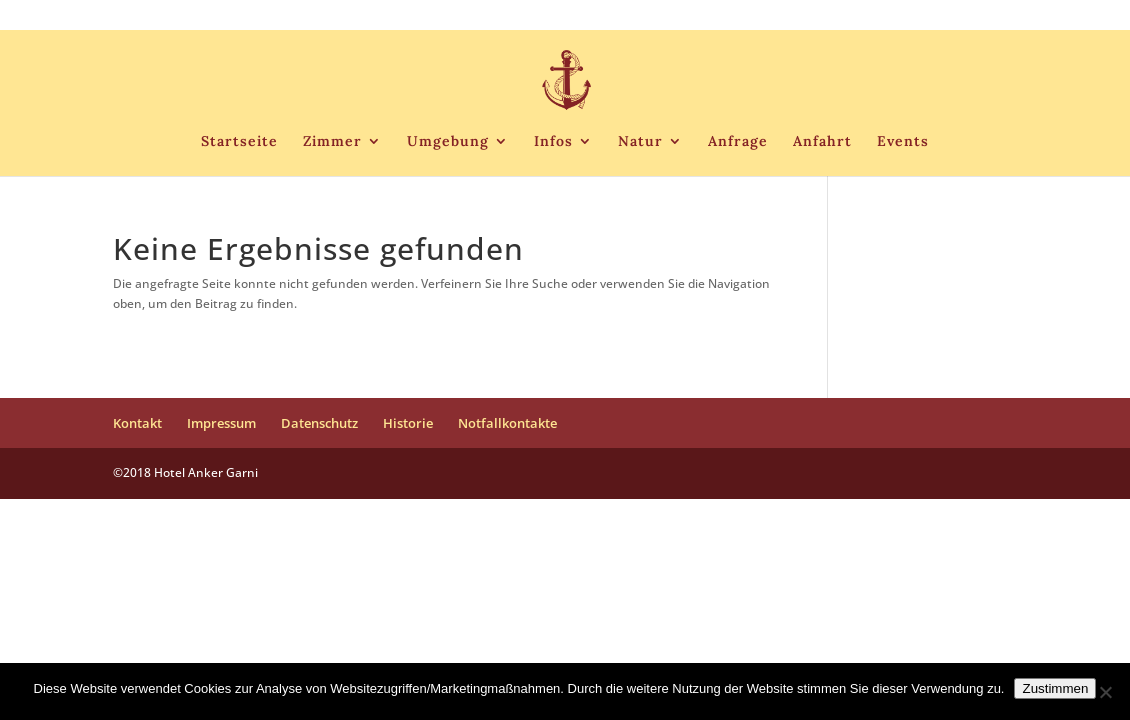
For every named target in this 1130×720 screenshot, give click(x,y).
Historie (885, 16)
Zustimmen (1055, 688)
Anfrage (738, 142)
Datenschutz (807, 16)
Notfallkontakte (971, 16)
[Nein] (1105, 692)
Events (903, 142)
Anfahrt (822, 142)
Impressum (719, 16)
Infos (553, 142)
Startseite (239, 142)
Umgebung (448, 142)
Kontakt (645, 16)
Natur (640, 142)
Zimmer (332, 142)
